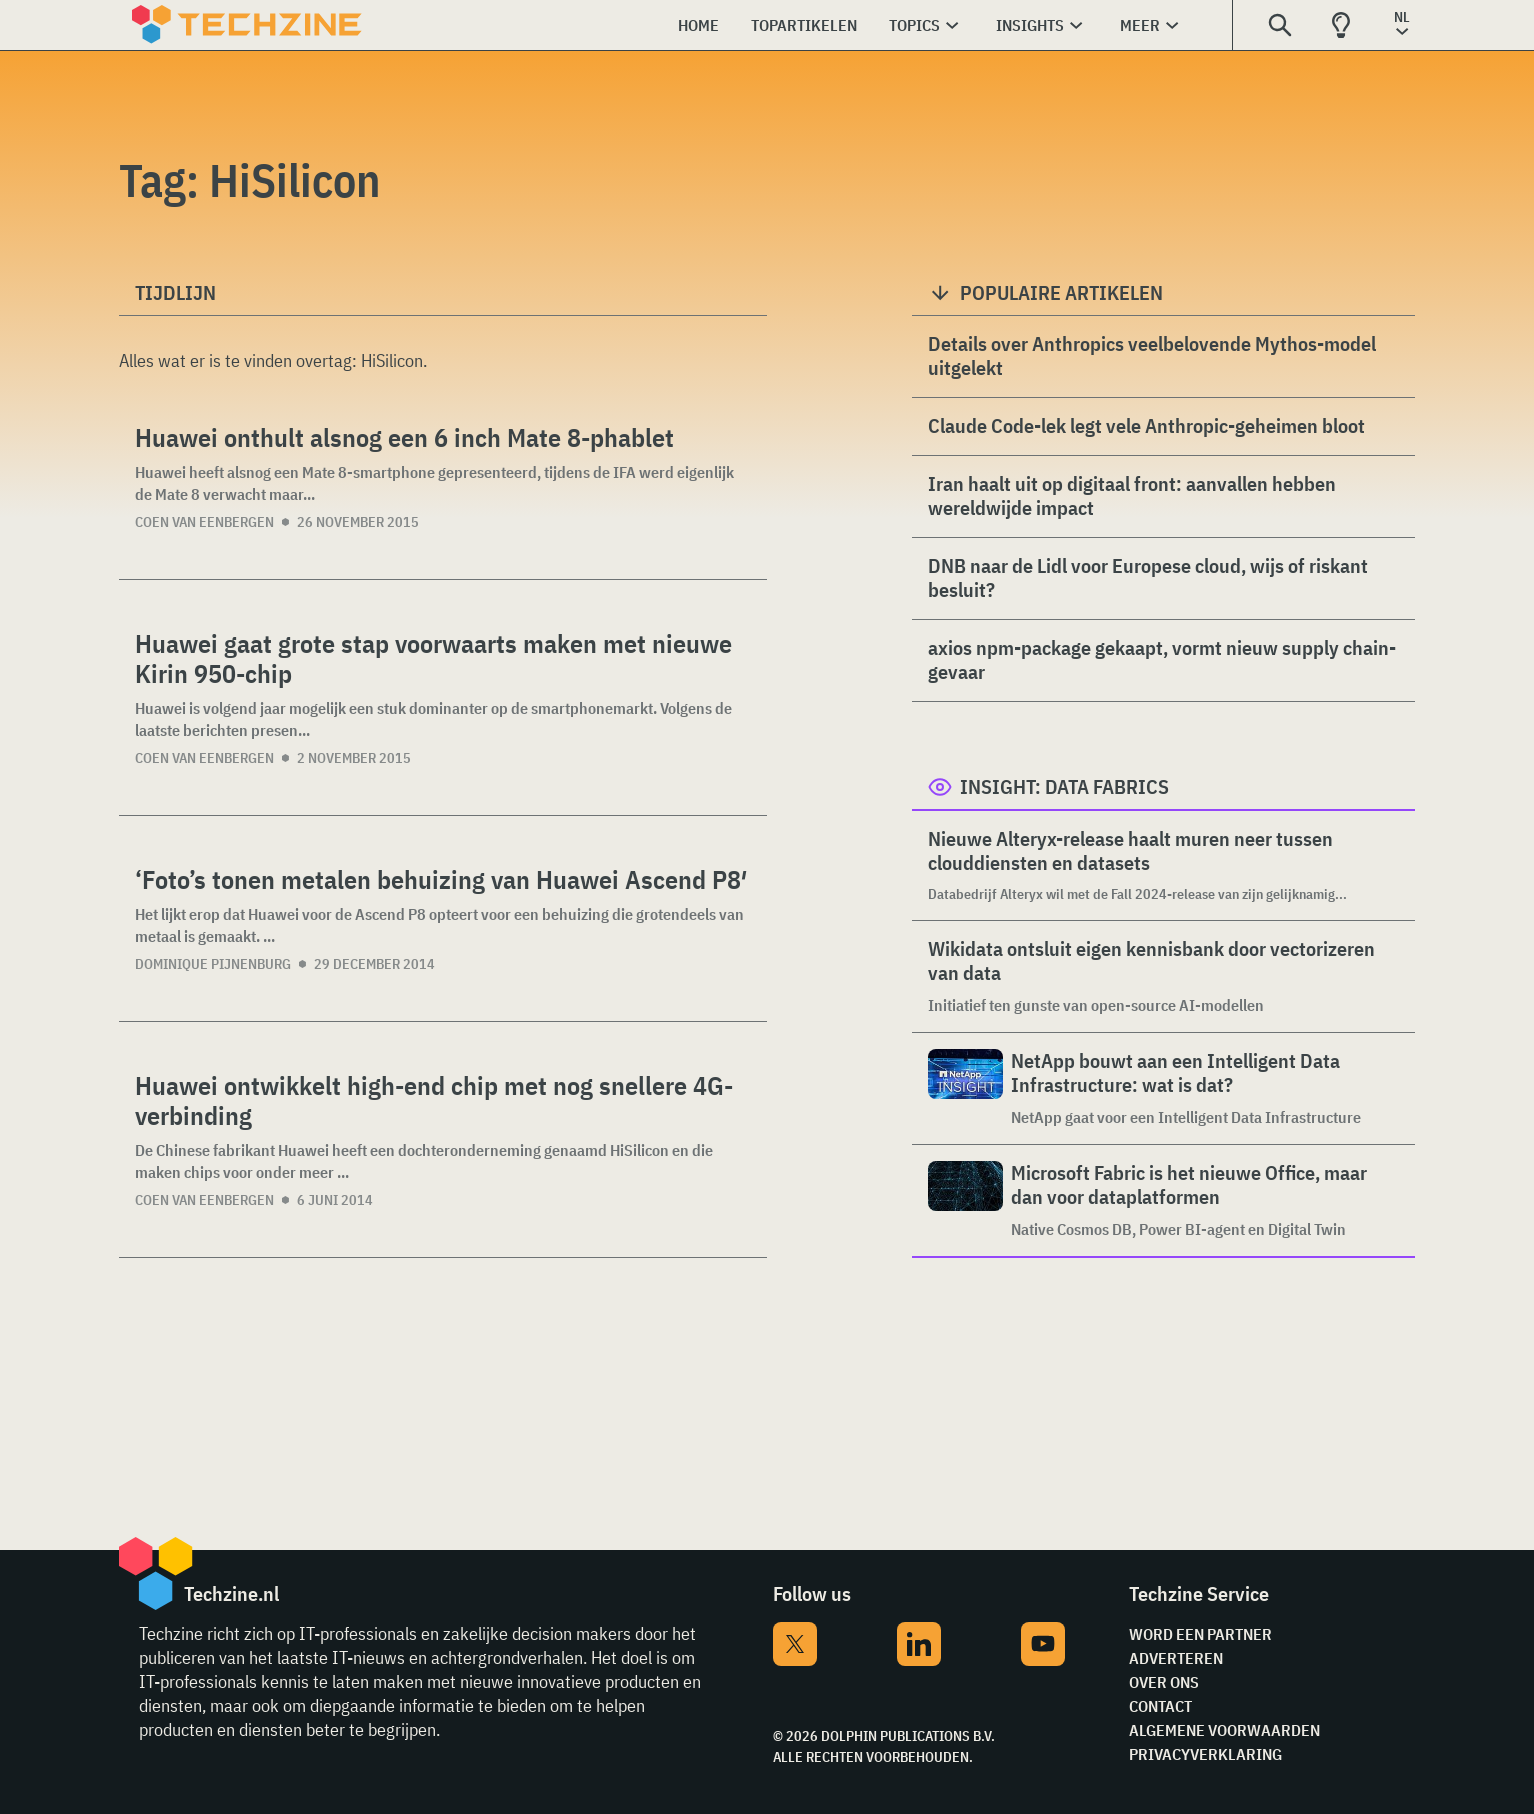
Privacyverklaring (1205, 1754)
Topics (914, 25)
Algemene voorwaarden (1224, 1730)
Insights (1030, 25)
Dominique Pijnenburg (213, 964)
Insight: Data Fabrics (1064, 786)
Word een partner (1200, 1634)
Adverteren (1176, 1658)
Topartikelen (804, 25)
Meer (1140, 25)
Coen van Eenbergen (204, 522)
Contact (1160, 1706)
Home (698, 25)
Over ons (1164, 1682)
